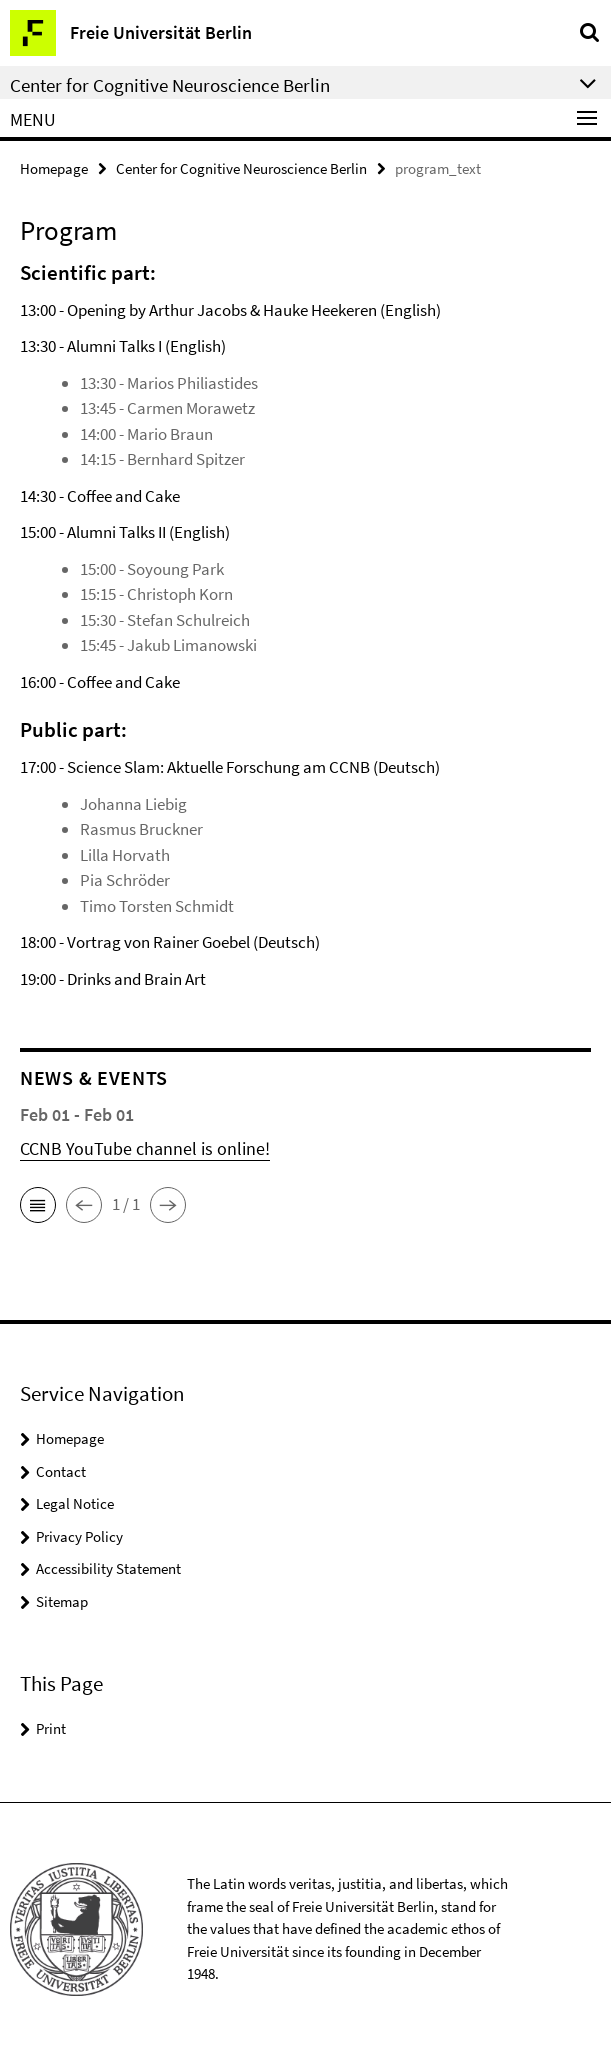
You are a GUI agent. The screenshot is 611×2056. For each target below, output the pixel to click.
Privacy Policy (79, 1536)
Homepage (54, 168)
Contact (61, 1471)
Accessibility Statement (108, 1568)
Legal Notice (75, 1503)
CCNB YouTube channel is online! (145, 1148)
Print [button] (51, 1728)
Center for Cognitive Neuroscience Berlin (241, 168)
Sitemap (62, 1601)
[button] (38, 1205)
